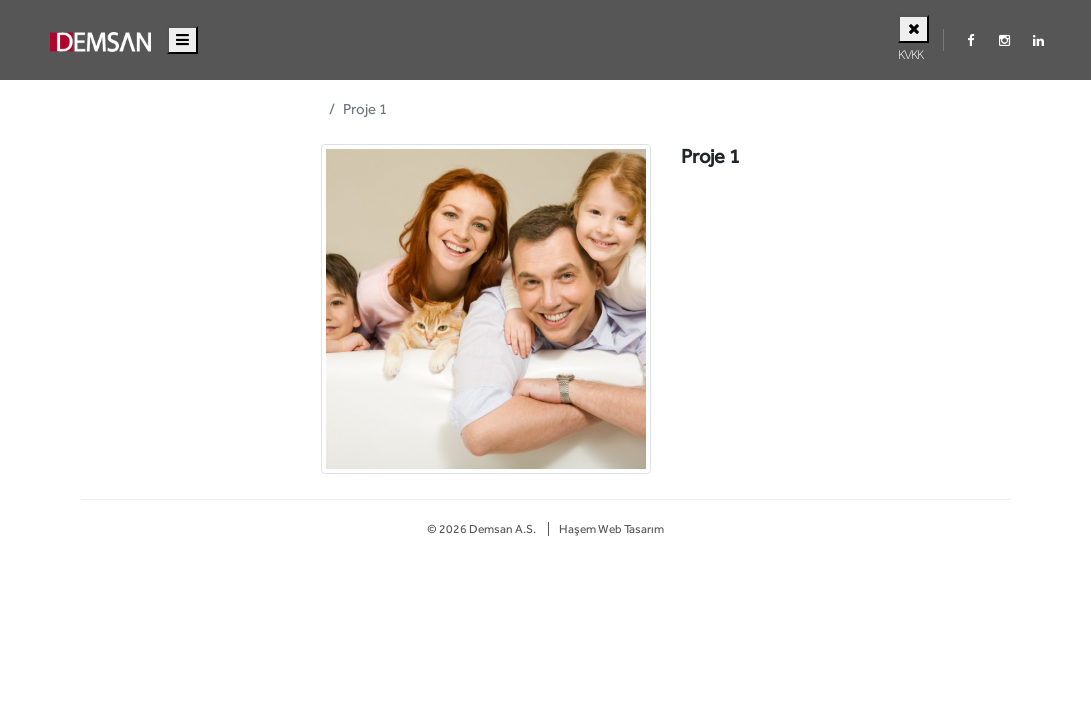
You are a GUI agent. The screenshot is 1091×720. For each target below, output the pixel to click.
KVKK (910, 54)
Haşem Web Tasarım (611, 529)
